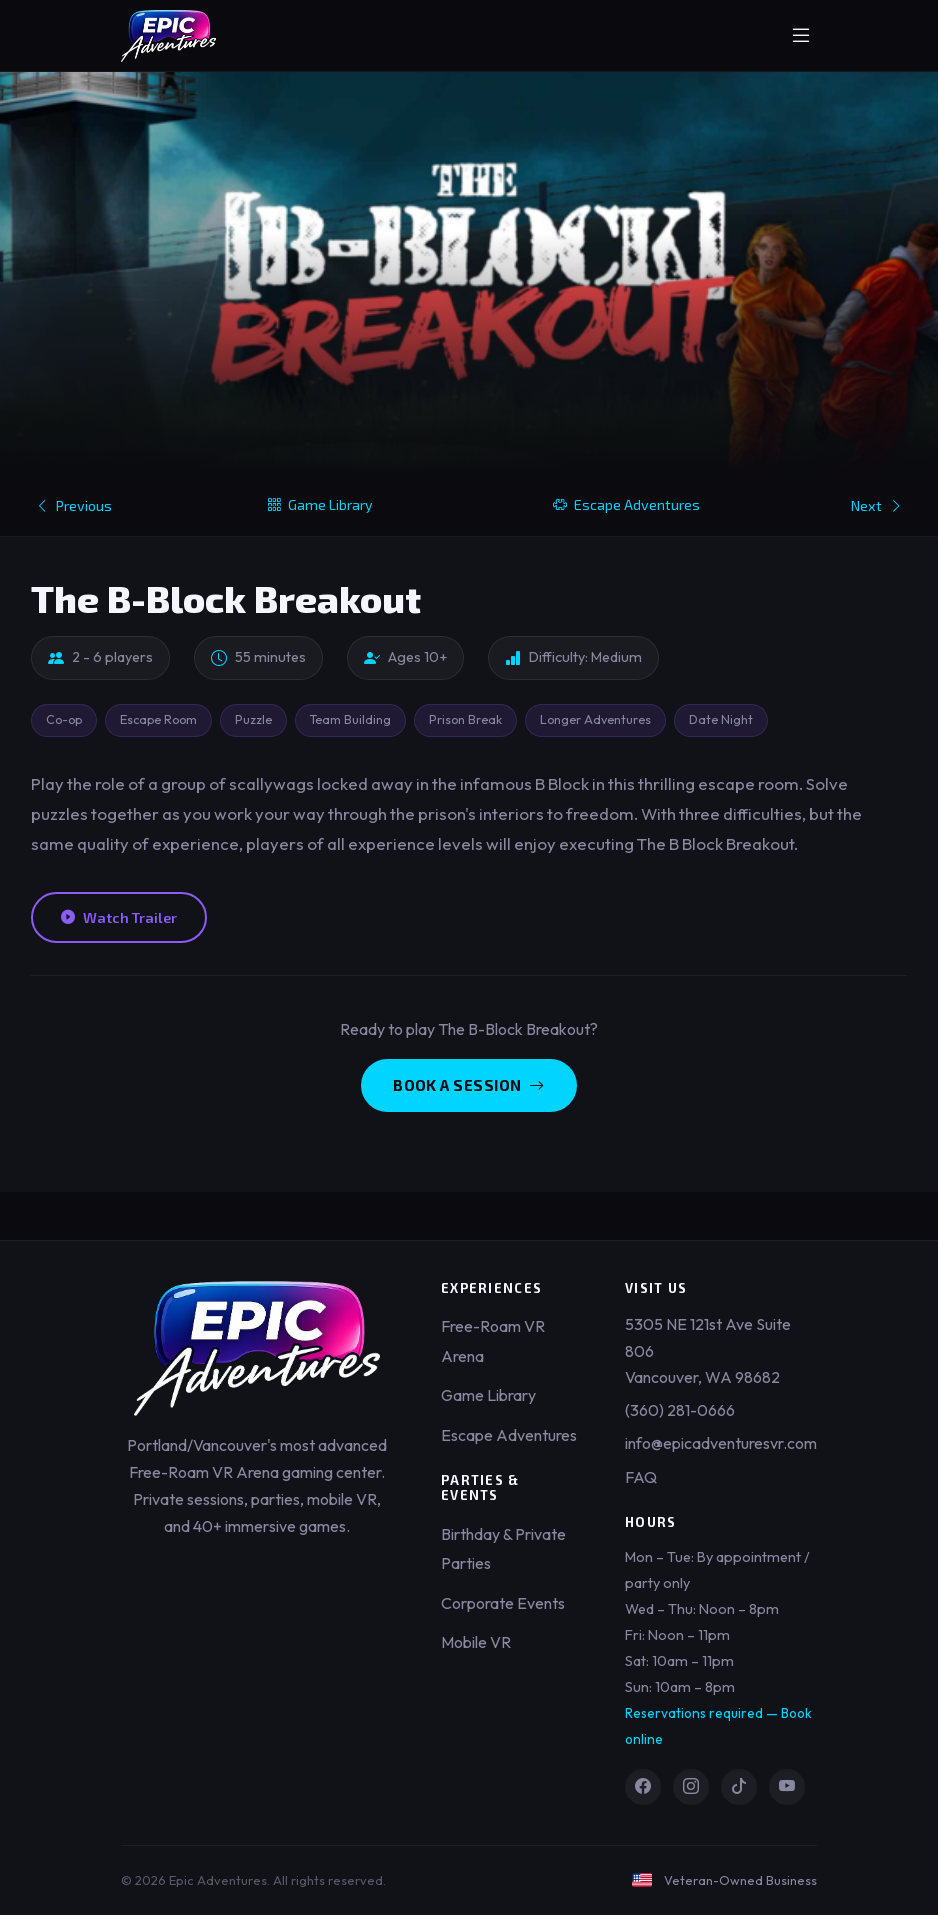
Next (877, 505)
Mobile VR (476, 1642)
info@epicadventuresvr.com (721, 1443)
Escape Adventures (626, 504)
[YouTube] (787, 1787)
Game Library (320, 504)
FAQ (641, 1477)
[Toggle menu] (801, 36)
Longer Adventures (595, 719)
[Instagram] (691, 1787)
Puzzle (253, 719)
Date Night (721, 719)
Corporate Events (503, 1603)
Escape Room (158, 719)
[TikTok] (739, 1787)
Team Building (350, 719)
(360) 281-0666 (680, 1410)
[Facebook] (643, 1787)
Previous (73, 505)
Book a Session (469, 1085)
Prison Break (465, 719)
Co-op (64, 719)
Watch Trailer (119, 918)
